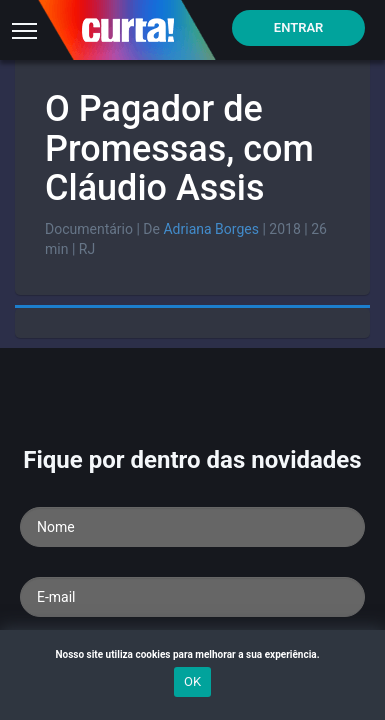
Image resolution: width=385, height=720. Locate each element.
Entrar (299, 27)
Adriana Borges (210, 229)
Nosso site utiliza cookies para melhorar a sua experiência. (192, 654)
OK (192, 681)
